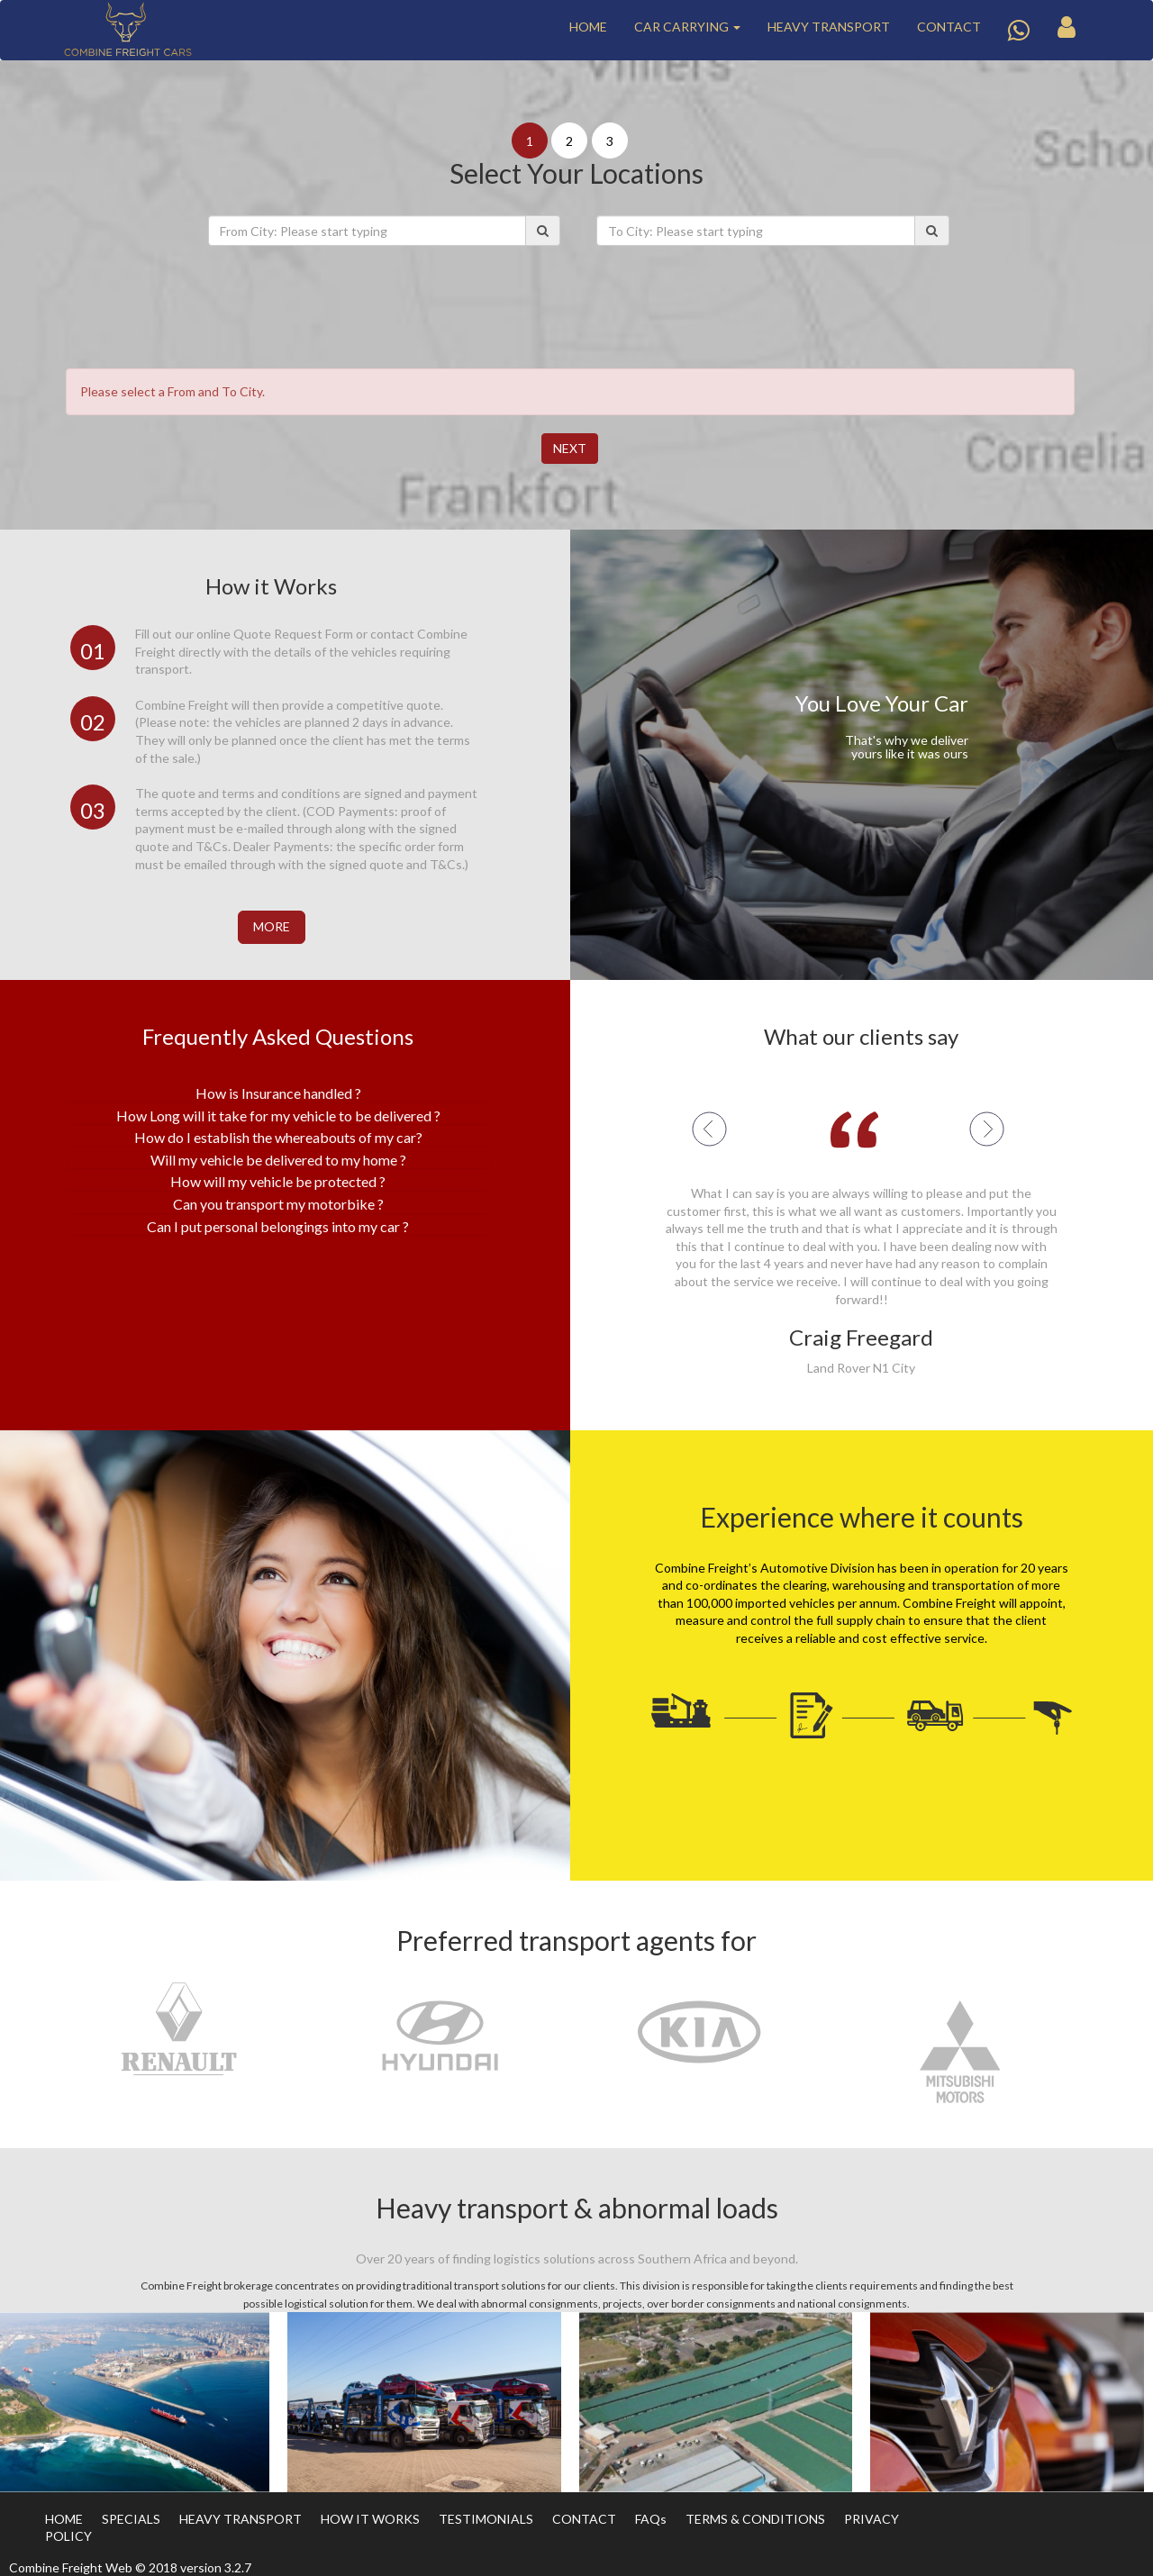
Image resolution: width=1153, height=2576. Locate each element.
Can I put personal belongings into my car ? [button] (278, 1226)
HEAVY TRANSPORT (828, 26)
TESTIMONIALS (486, 2518)
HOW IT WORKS (370, 2518)
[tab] (278, 1093)
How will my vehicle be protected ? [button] (278, 1181)
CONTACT (949, 26)
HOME (588, 26)
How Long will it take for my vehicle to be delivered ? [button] (278, 1115)
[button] (752, 1129)
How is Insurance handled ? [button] (278, 1093)
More (271, 926)
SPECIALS (131, 2518)
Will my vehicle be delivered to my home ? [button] (278, 1159)
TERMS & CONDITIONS (755, 2518)
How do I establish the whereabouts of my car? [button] (278, 1137)
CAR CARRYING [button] (687, 26)
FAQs (651, 2518)
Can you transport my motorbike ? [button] (278, 1203)
